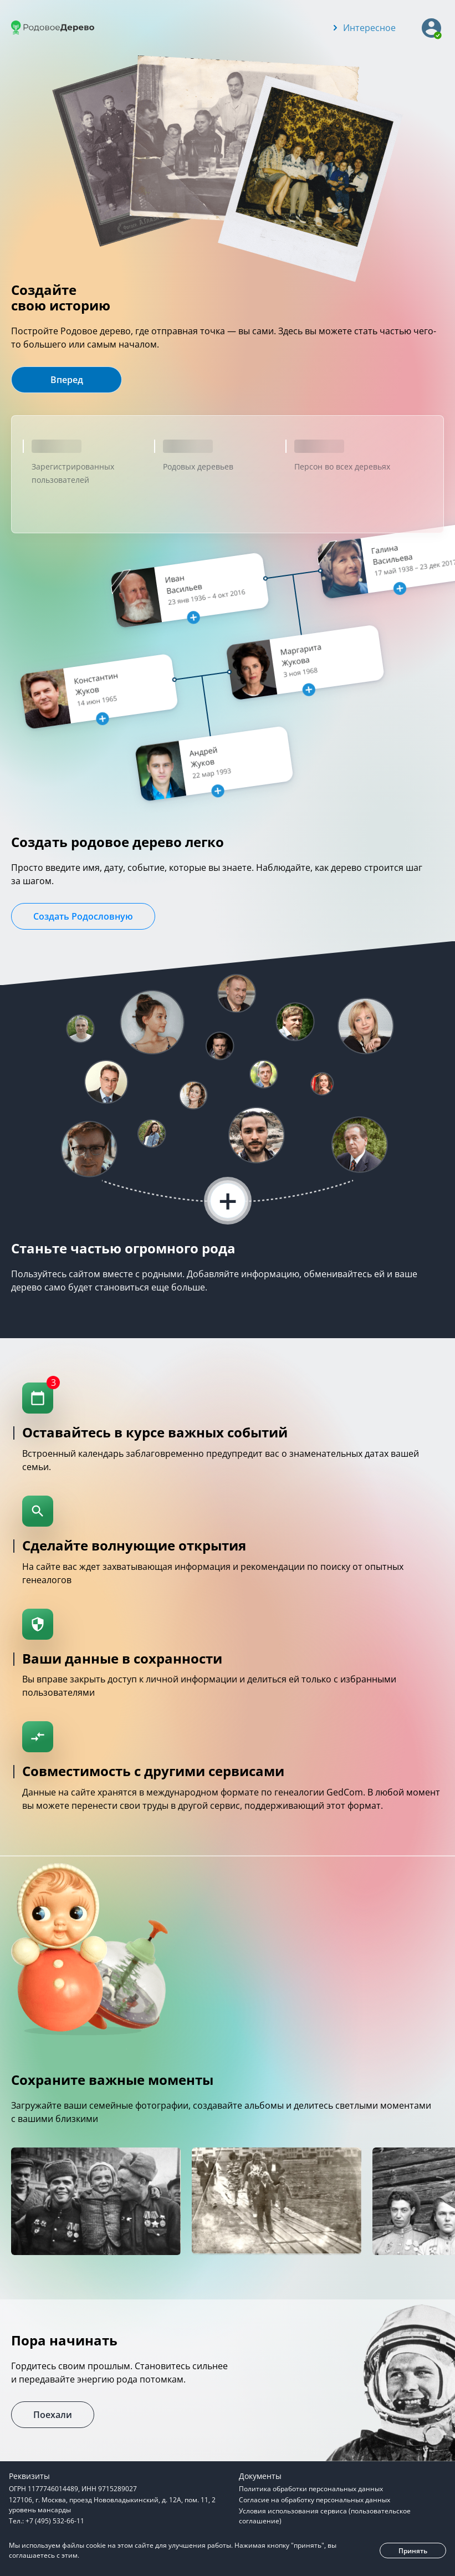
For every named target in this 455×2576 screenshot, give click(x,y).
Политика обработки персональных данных (311, 2488)
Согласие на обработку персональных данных (314, 2499)
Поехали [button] (52, 2415)
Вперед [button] (66, 380)
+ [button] (227, 1200)
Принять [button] (412, 2550)
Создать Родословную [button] (83, 916)
